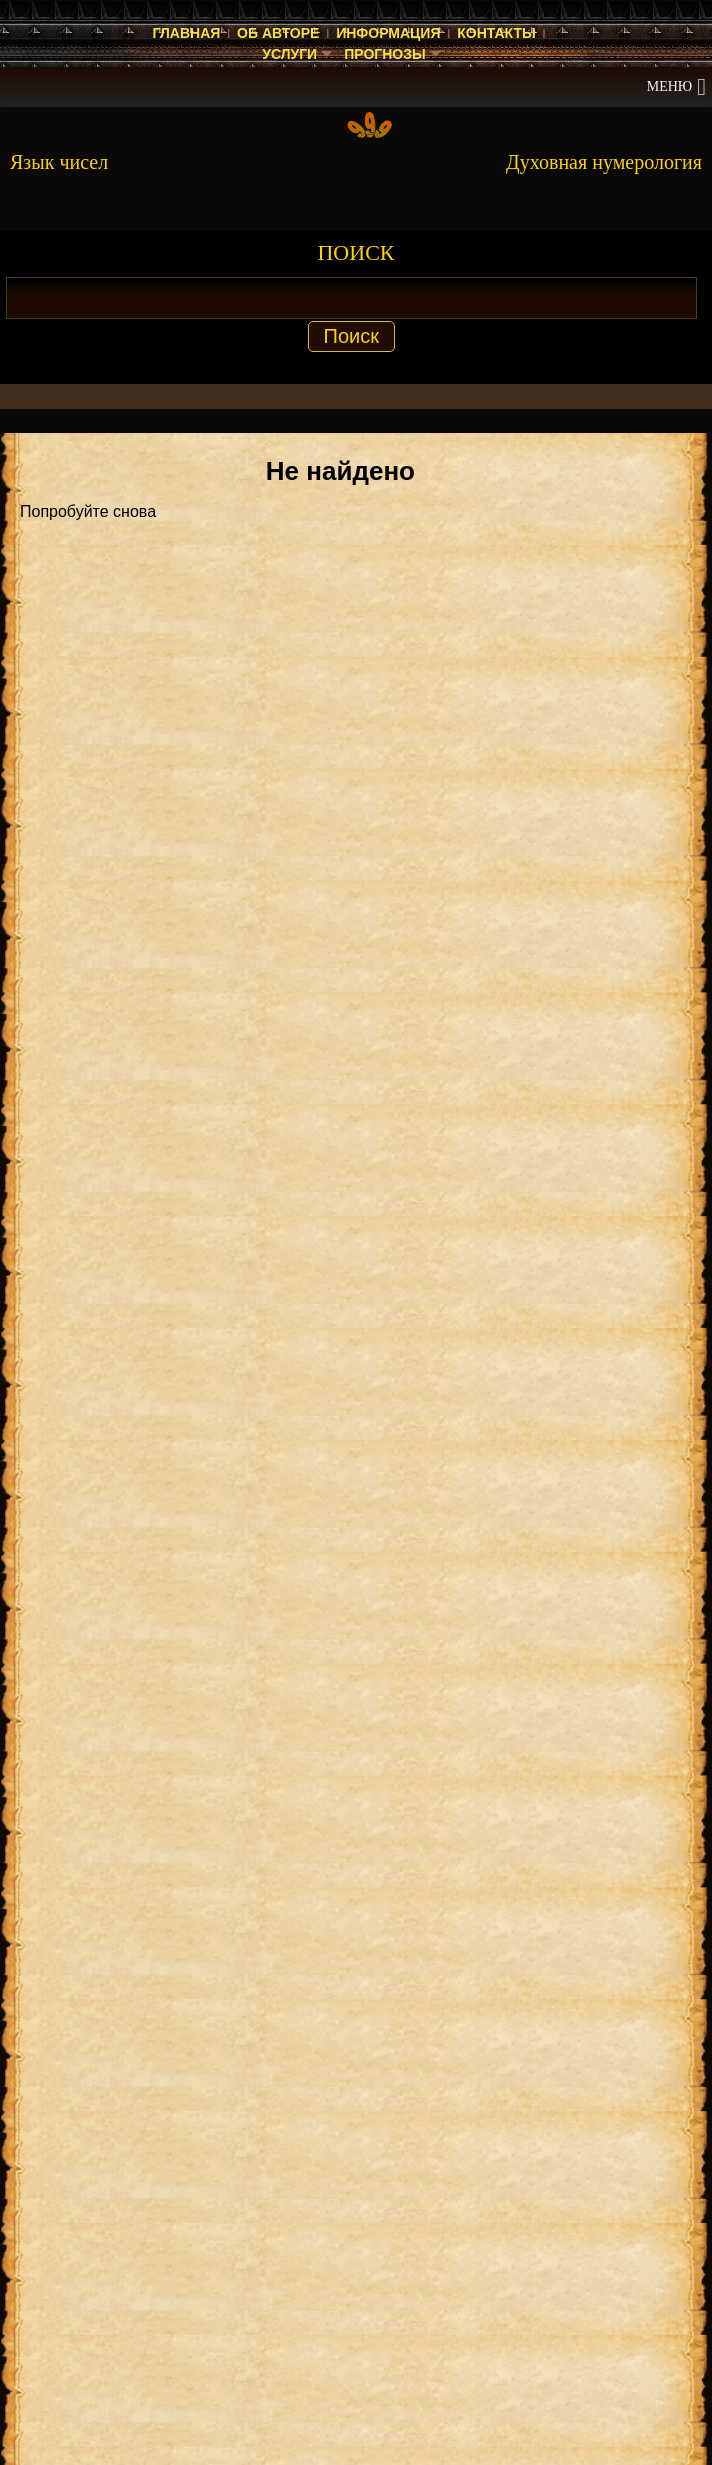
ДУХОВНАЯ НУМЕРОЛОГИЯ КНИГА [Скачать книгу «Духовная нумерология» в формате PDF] (362, 1330)
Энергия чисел (194, 2077)
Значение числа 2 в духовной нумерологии (280, 2122)
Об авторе (278, 33)
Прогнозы (385, 54)
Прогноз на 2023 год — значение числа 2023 (284, 2317)
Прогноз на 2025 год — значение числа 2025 (284, 2167)
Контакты (496, 33)
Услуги (289, 54)
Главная (186, 33)
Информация (388, 33)
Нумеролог (59, 2077)
